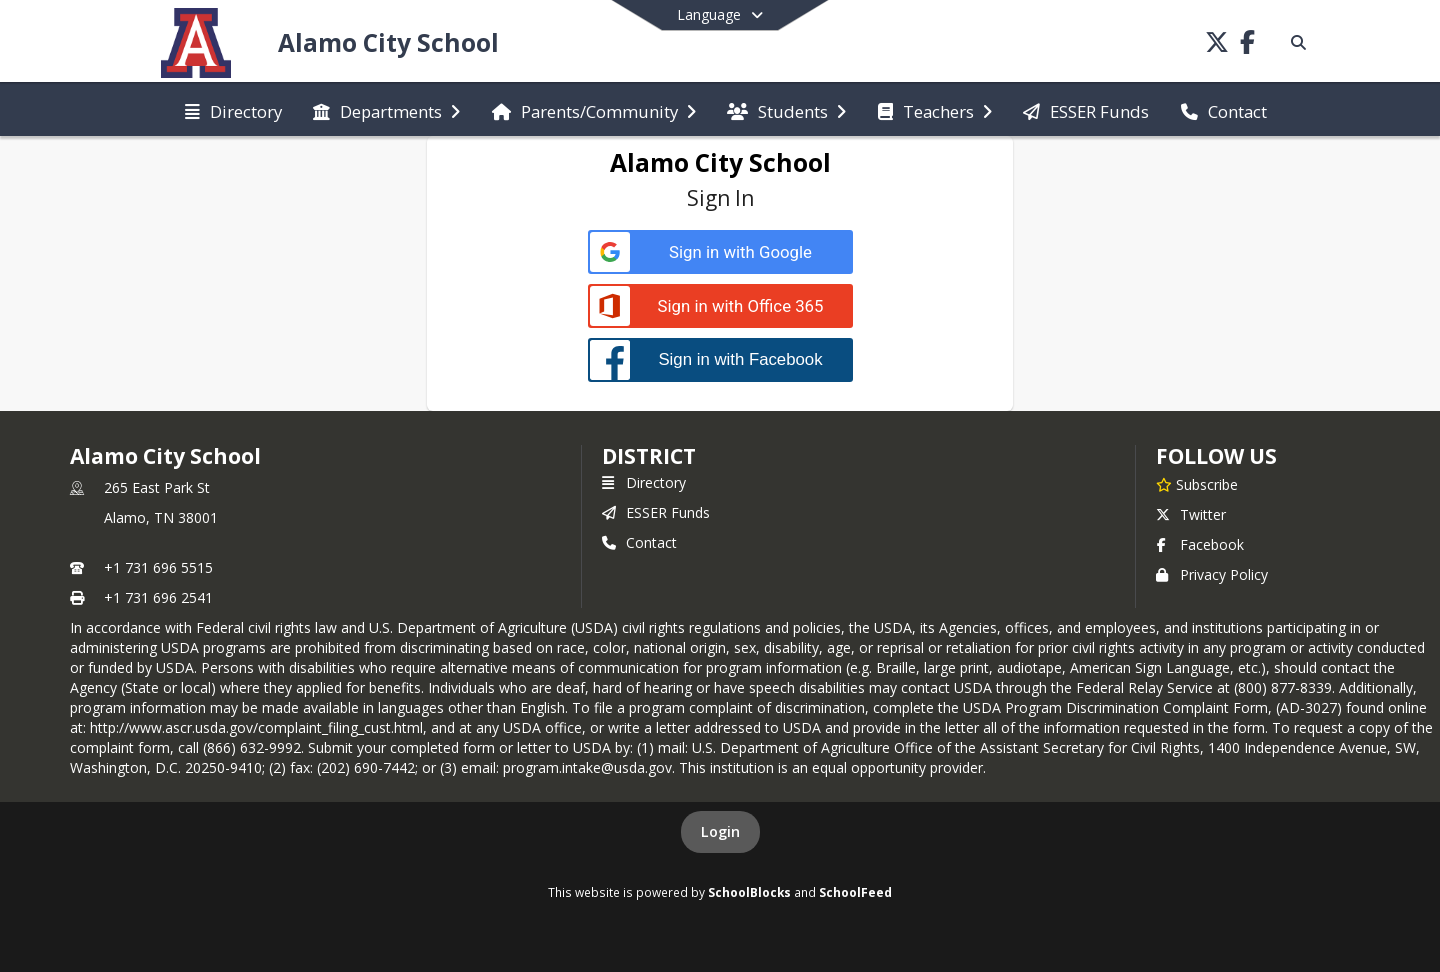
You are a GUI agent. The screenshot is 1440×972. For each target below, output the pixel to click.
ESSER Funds (656, 512)
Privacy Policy (1212, 574)
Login (720, 831)
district (649, 456)
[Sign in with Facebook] (720, 359)
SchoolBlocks (749, 892)
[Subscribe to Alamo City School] (1197, 484)
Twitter (1191, 514)
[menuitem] (233, 110)
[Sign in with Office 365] (720, 306)
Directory (644, 482)
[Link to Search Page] (1294, 42)
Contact (639, 542)
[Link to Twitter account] (1217, 45)
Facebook (1200, 544)
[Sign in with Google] (720, 252)
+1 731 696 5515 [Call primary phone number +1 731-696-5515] (158, 567)
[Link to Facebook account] (1247, 45)
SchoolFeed (855, 892)
